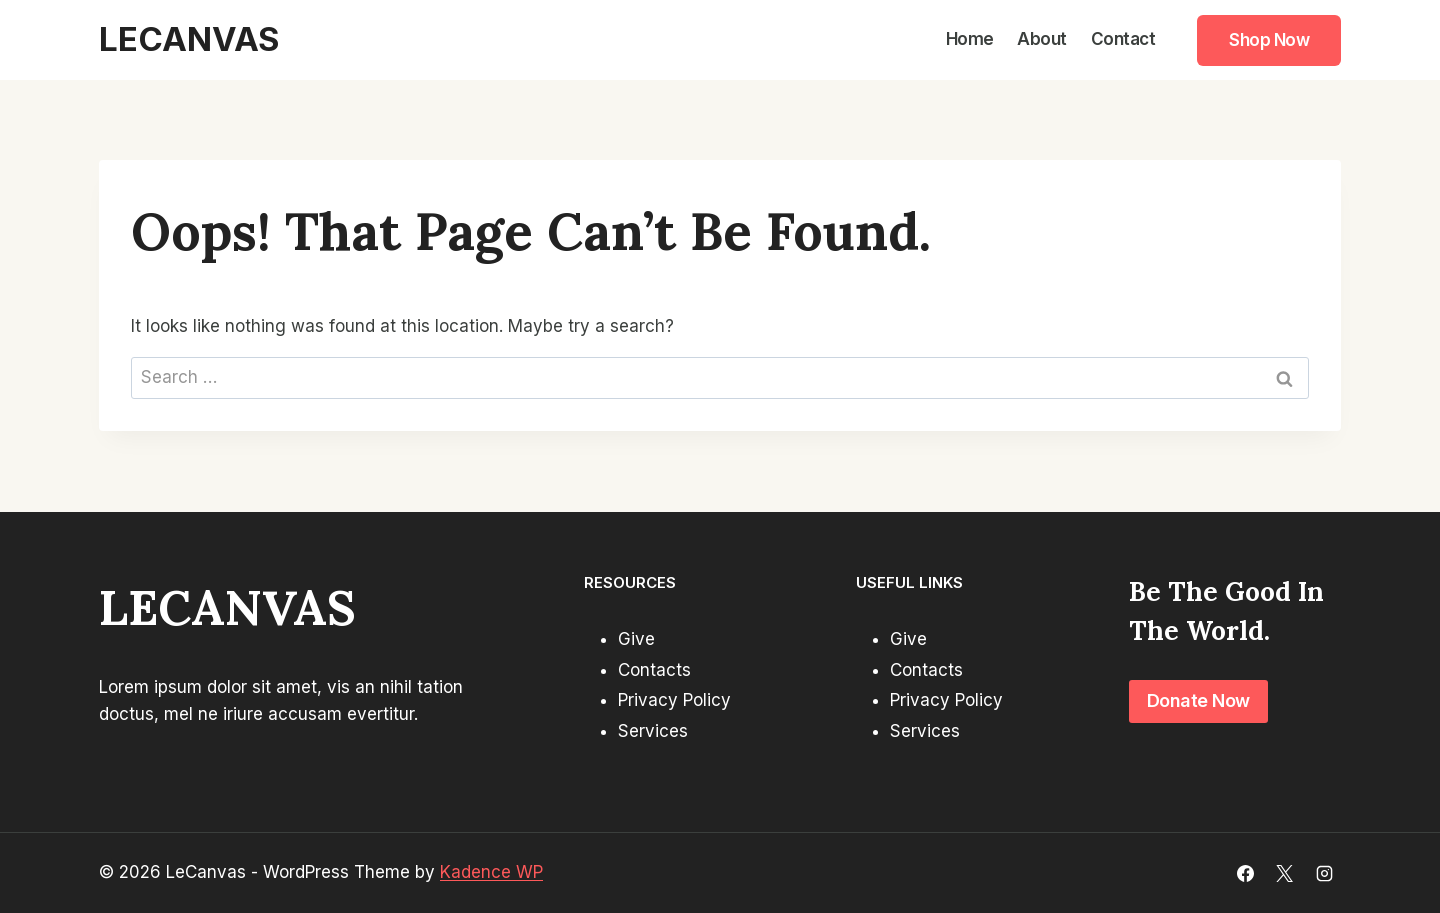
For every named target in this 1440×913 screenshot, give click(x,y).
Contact (1123, 39)
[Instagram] (1324, 873)
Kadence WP (491, 872)
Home (970, 39)
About (1042, 39)
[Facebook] (1246, 873)
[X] (1285, 873)
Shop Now (1269, 40)
